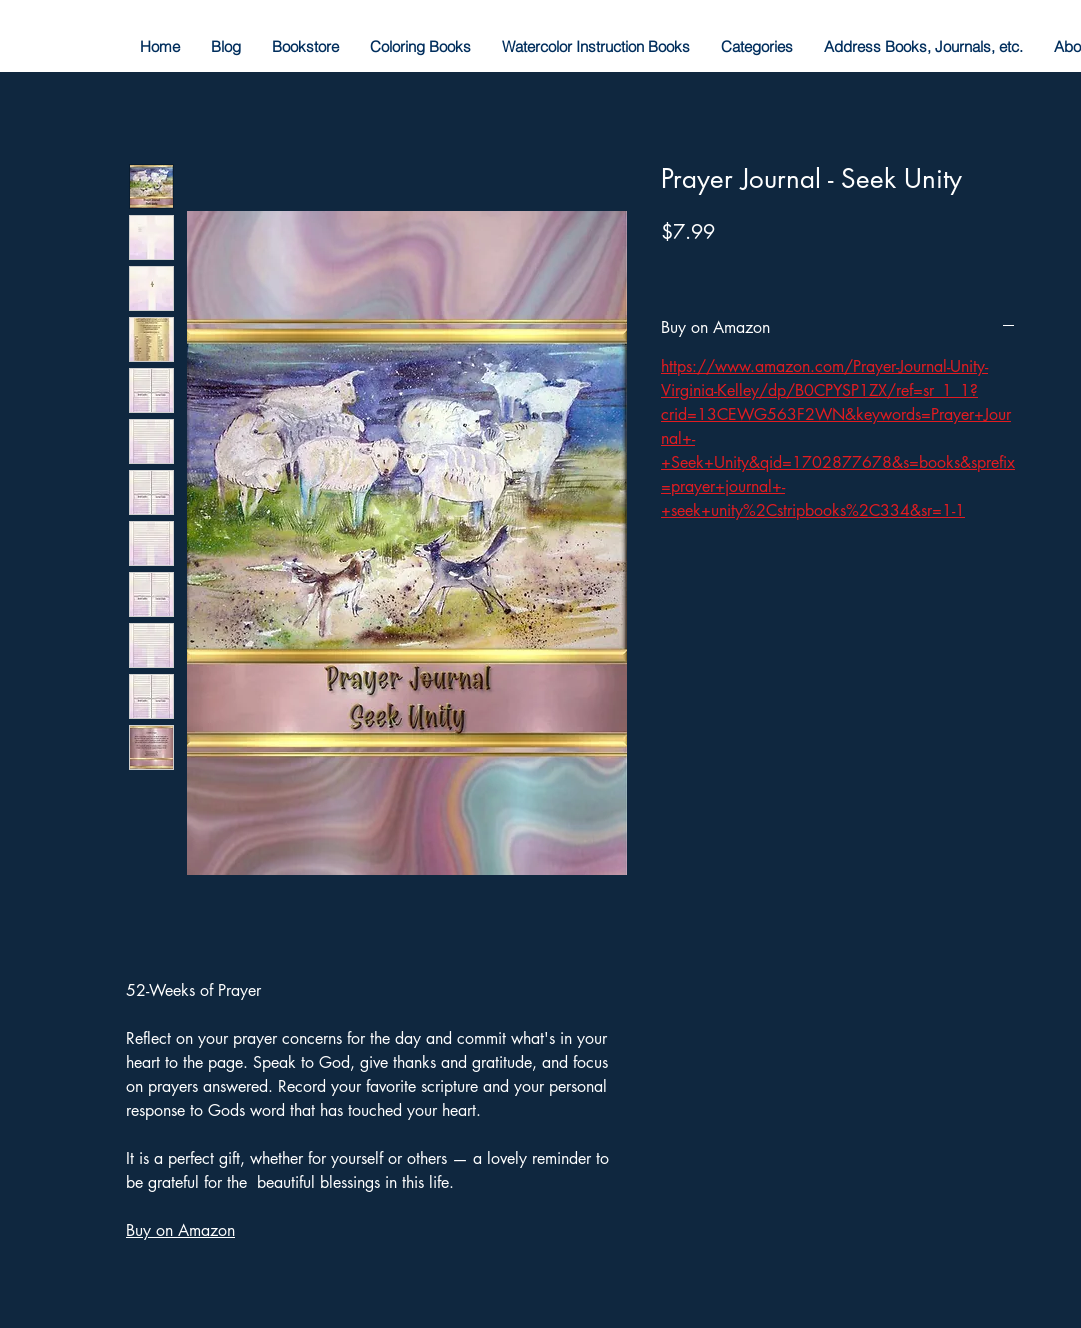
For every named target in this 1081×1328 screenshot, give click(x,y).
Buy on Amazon (180, 1230)
